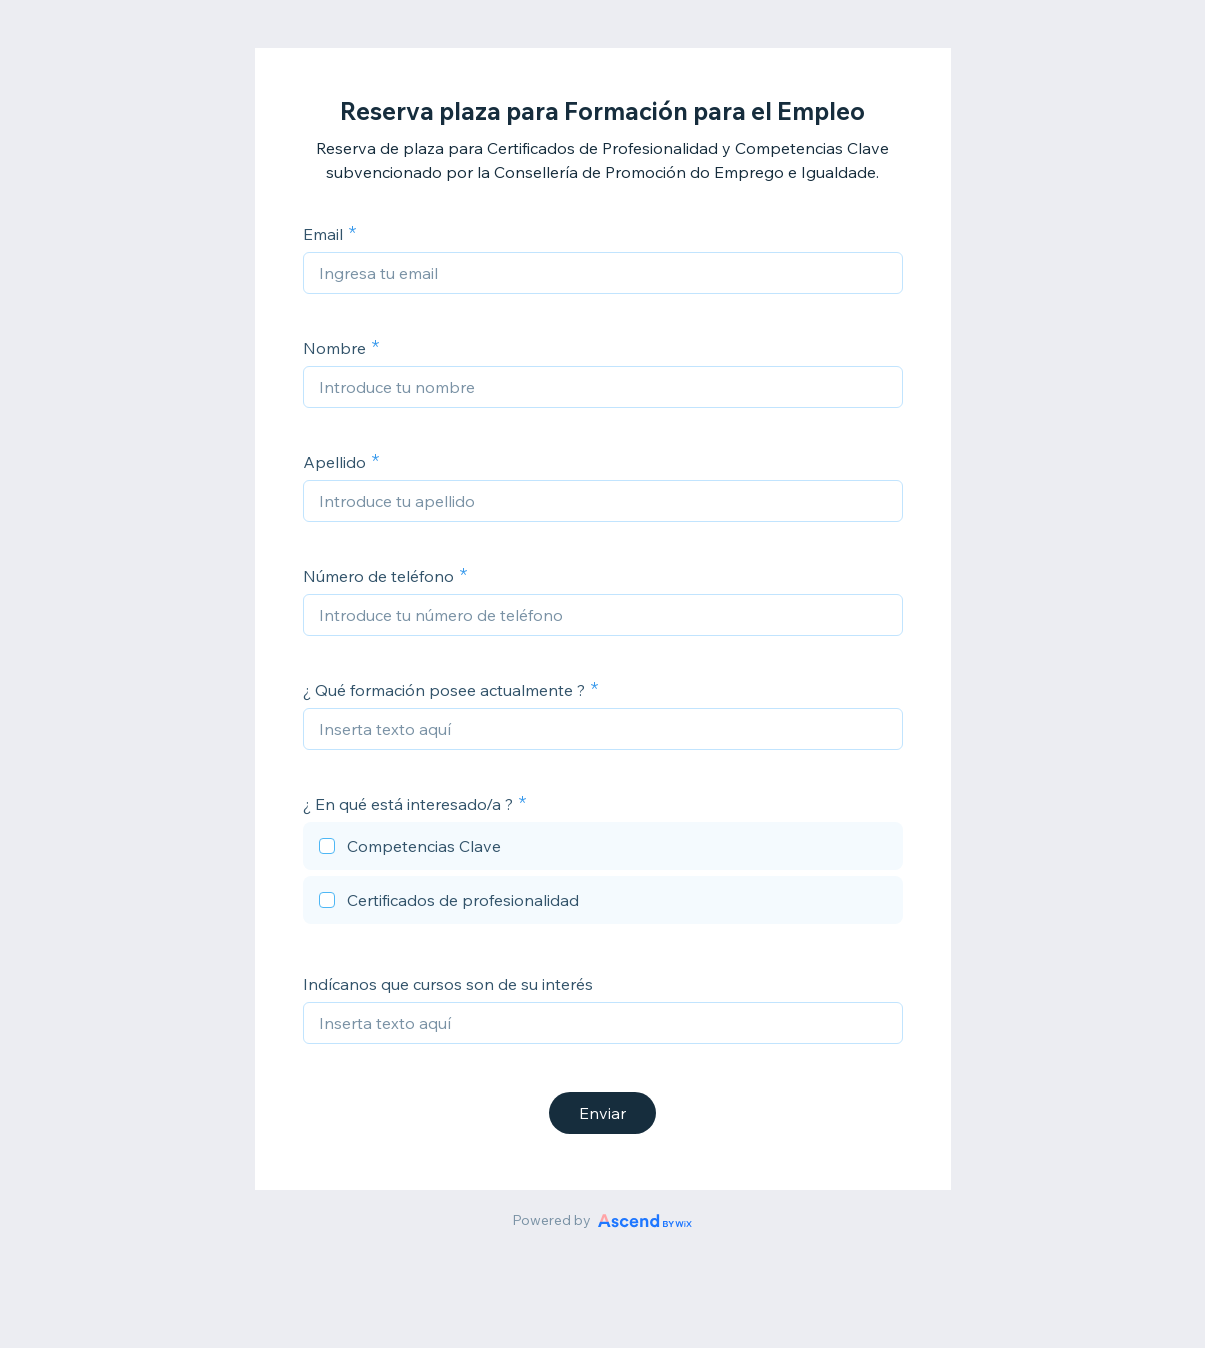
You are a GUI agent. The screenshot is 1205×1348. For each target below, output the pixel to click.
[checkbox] (603, 849)
